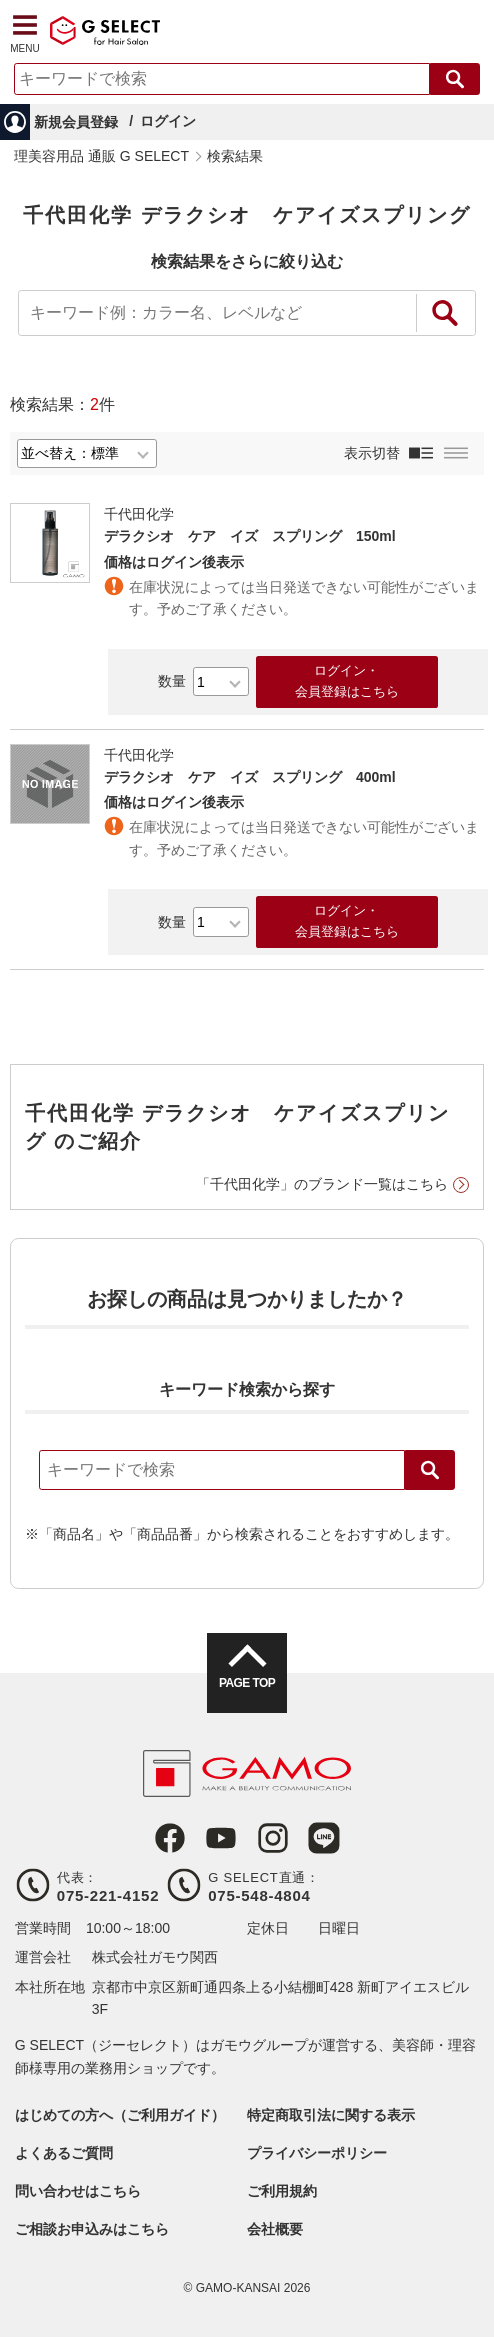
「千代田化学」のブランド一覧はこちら (322, 1184)
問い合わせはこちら (78, 2191)
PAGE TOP (247, 1683)
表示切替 (372, 453)
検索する (455, 79)
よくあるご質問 (64, 2153)
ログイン (168, 121)
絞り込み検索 (446, 313)
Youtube (221, 1838)
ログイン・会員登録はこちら (347, 681)
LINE (324, 1838)
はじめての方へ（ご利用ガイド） (120, 2115)
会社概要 (275, 2229)
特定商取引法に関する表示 (331, 2115)
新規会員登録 (76, 122)
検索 (430, 1470)
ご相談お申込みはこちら (92, 2229)
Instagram (273, 1838)
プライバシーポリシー (317, 2153)
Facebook (170, 1838)
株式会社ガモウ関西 (155, 1957)
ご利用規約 (282, 2191)
